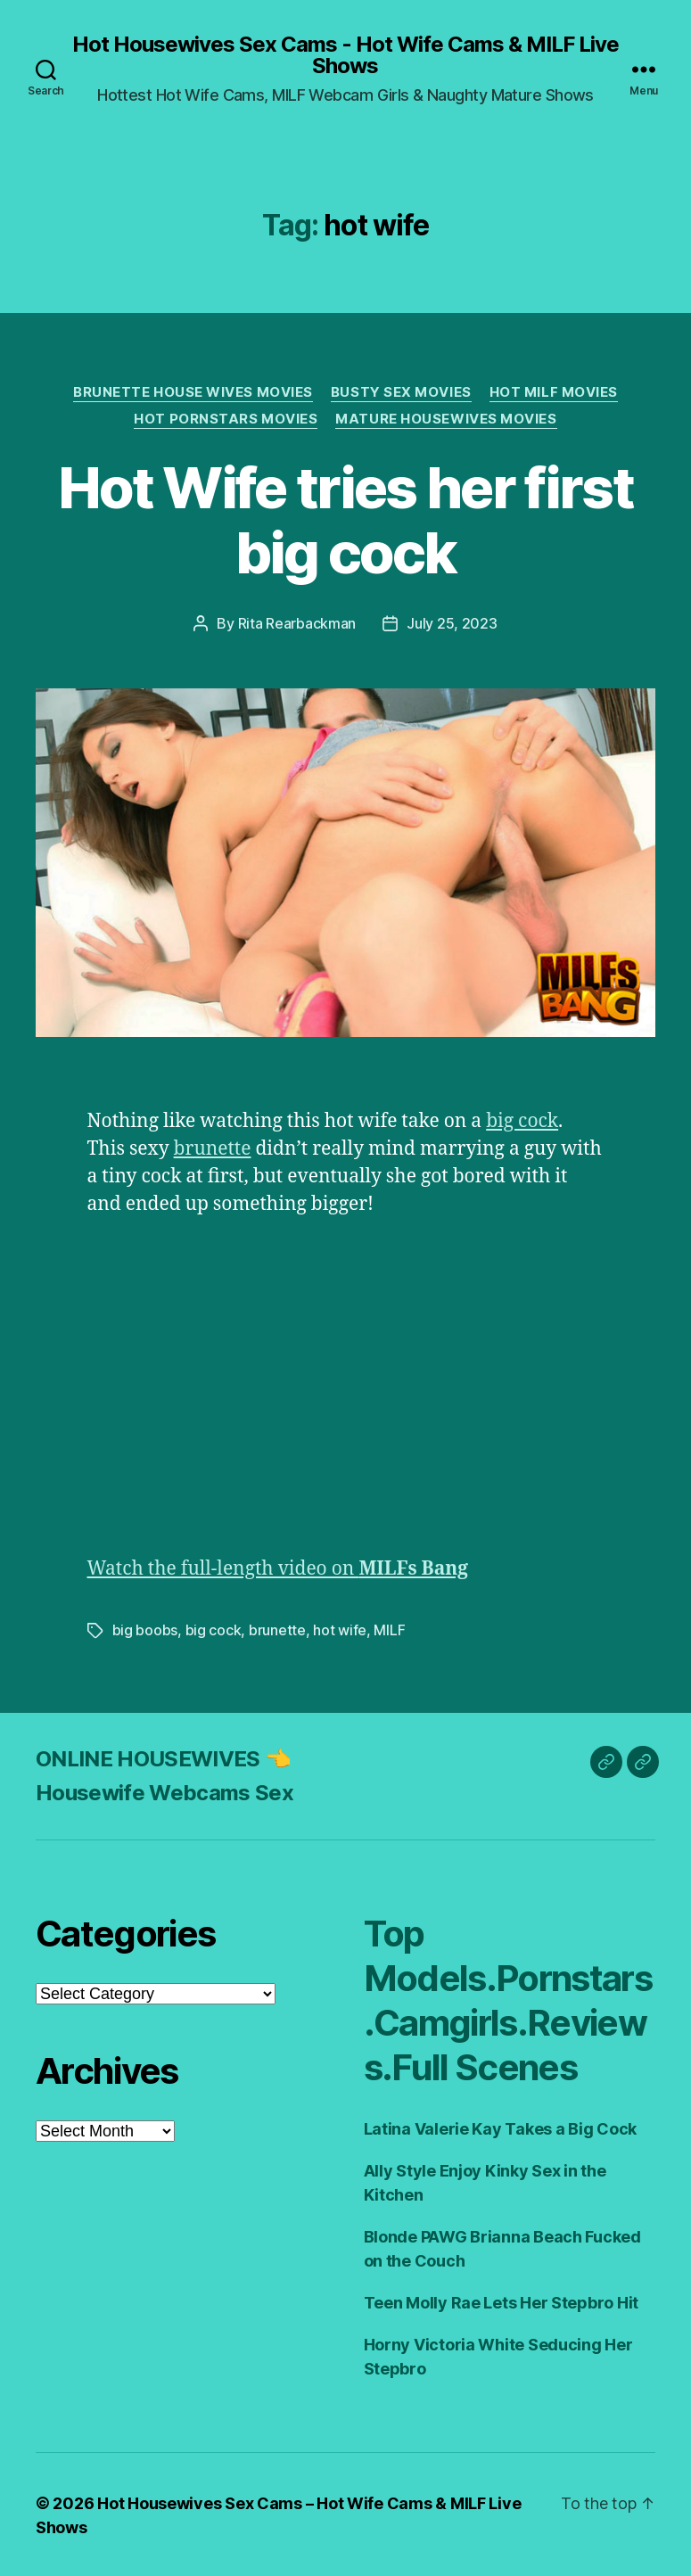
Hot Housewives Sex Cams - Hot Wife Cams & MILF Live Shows (345, 55)
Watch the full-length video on (278, 1568)
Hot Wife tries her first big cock (345, 520)
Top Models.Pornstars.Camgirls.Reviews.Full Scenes (508, 1998)
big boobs (145, 1629)
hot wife (339, 1629)
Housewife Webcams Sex (164, 1791)
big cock (522, 1120)
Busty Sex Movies (401, 392)
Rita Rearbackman (297, 623)
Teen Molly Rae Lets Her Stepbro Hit (501, 2301)
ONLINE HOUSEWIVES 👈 (163, 1757)
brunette (212, 1148)
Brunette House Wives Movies (193, 392)
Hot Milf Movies (553, 392)
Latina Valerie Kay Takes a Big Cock (501, 2127)
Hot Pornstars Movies (225, 419)
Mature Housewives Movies (445, 419)
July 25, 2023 (452, 623)
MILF (389, 1629)
